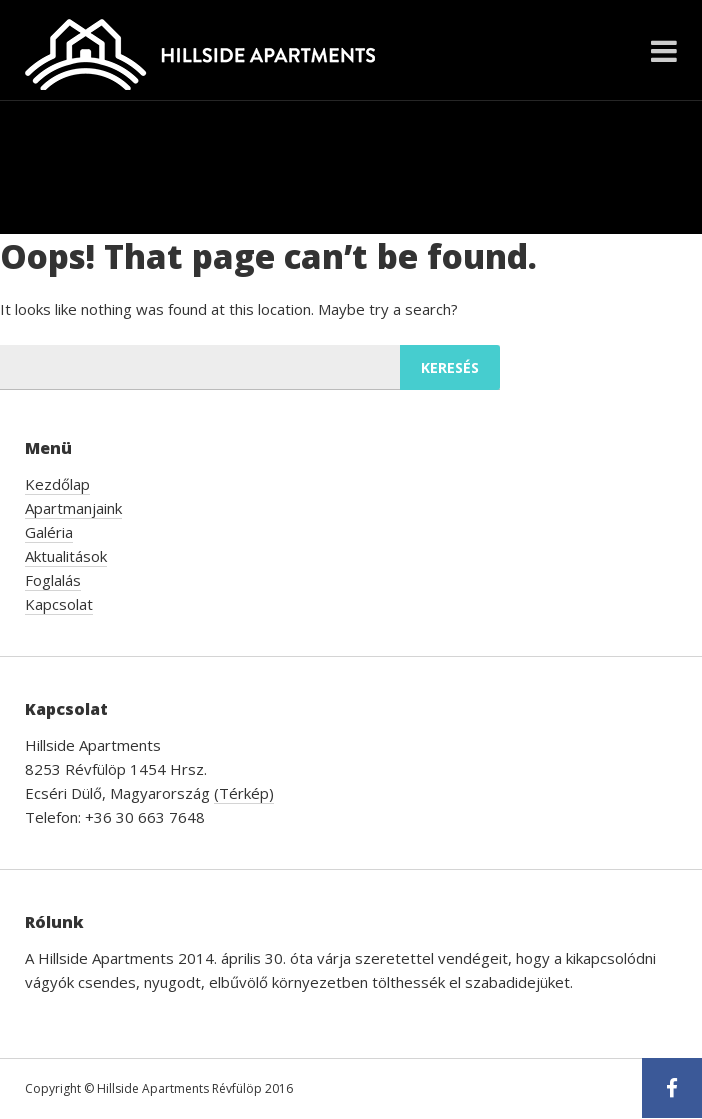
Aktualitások (66, 556)
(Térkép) (244, 793)
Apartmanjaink (73, 508)
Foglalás (53, 580)
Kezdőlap (57, 484)
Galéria (49, 532)
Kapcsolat (59, 604)
